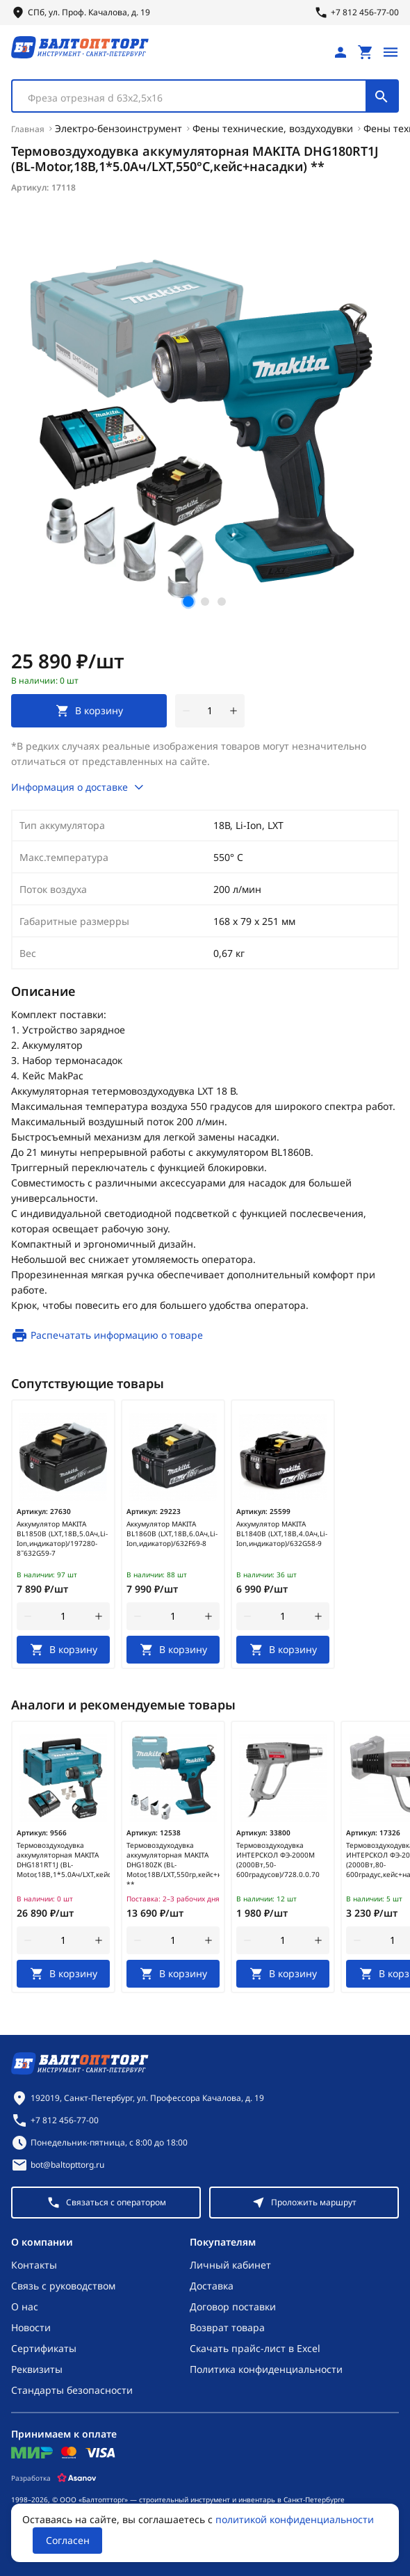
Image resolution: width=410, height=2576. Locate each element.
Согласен (68, 2540)
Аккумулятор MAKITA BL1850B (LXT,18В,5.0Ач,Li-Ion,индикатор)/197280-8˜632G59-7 (62, 1538)
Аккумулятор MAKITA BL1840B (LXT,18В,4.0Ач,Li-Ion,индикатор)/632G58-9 (281, 1533)
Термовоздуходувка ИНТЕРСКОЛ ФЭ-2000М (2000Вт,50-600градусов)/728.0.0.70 (278, 1859)
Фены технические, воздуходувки (272, 128)
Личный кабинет (230, 2264)
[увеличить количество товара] (233, 711)
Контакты (34, 2264)
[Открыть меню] (390, 52)
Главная (27, 129)
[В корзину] (63, 1650)
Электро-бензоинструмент (118, 128)
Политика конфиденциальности (266, 2369)
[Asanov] (77, 2478)
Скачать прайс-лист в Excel (255, 2348)
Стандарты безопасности (72, 2390)
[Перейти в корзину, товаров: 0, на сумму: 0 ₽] (365, 52)
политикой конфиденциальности (294, 2519)
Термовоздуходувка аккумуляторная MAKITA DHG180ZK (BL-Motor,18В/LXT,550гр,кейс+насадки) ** (173, 1864)
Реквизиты (37, 2369)
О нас (24, 2306)
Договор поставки (233, 2306)
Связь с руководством (63, 2285)
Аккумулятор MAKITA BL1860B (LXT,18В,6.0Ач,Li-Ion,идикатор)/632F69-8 (172, 1533)
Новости (31, 2327)
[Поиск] (381, 96)
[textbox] (196, 98)
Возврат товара (227, 2327)
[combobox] (205, 96)
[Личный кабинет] (340, 52)
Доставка (211, 2285)
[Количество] (209, 710)
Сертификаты (43, 2348)
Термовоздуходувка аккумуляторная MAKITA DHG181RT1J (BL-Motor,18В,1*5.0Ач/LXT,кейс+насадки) (63, 1859)
